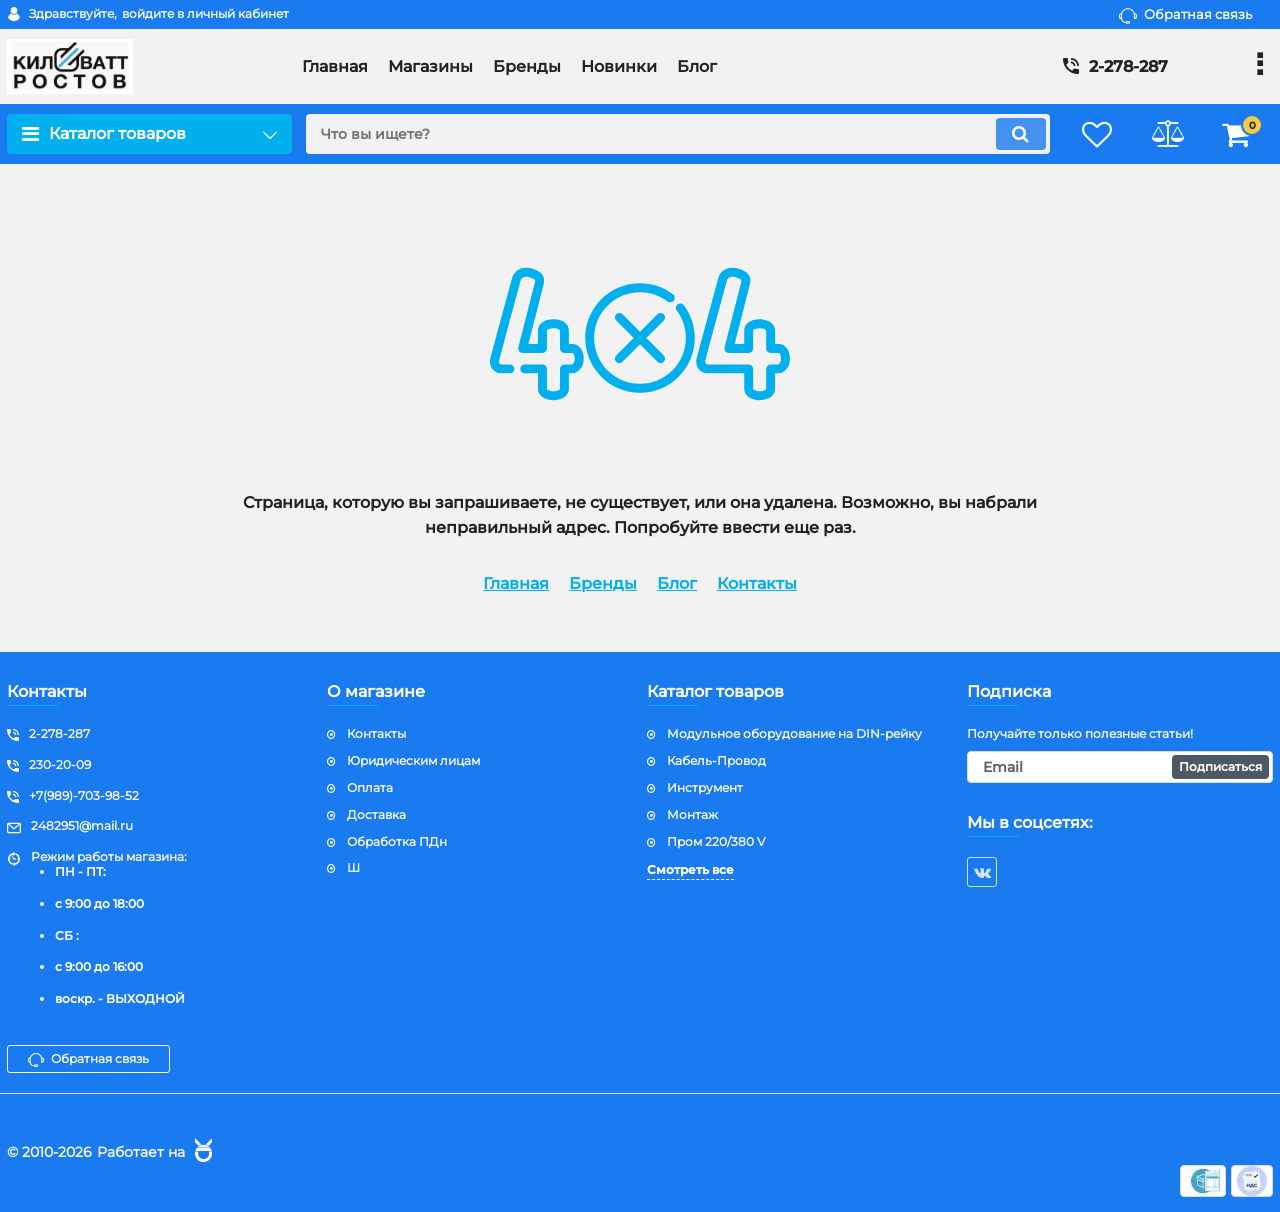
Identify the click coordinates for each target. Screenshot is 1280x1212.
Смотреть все (690, 869)
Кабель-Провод (716, 760)
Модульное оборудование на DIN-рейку (794, 733)
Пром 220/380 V (716, 841)
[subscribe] (1120, 767)
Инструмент (705, 787)
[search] (677, 134)
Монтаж (692, 814)
